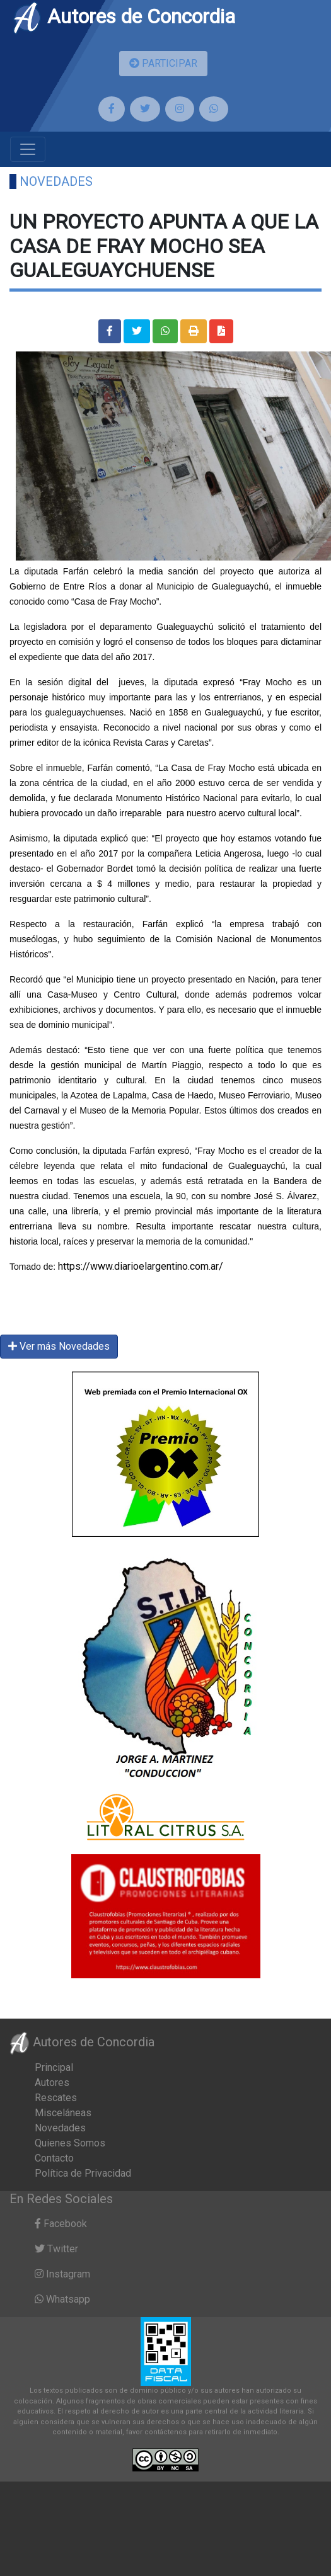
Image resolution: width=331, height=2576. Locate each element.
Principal (54, 2067)
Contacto (54, 2158)
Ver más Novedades (59, 1346)
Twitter (56, 2249)
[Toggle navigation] (27, 149)
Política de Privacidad (83, 2173)
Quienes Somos (70, 2143)
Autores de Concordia (123, 16)
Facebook (61, 2224)
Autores (52, 2083)
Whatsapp (62, 2299)
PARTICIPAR (163, 63)
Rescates (56, 2098)
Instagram (62, 2274)
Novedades (56, 181)
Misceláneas (63, 2113)
